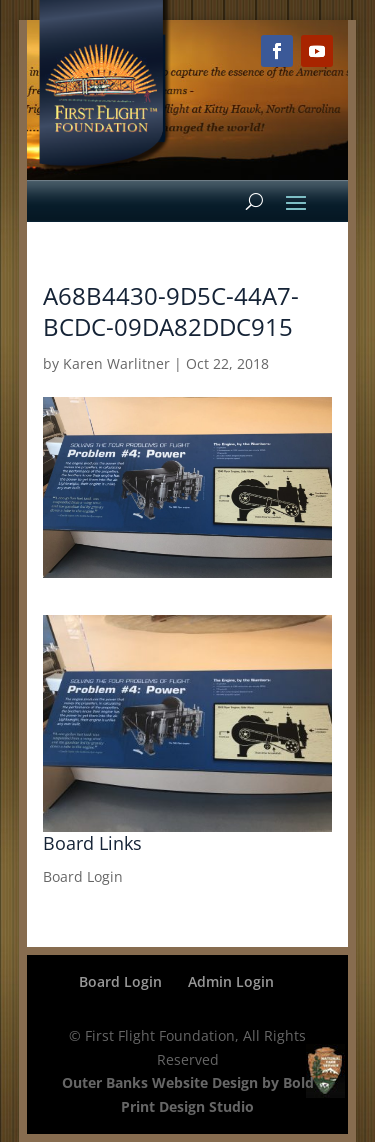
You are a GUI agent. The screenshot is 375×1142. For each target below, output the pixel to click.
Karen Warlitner (116, 363)
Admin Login (231, 981)
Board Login (83, 876)
